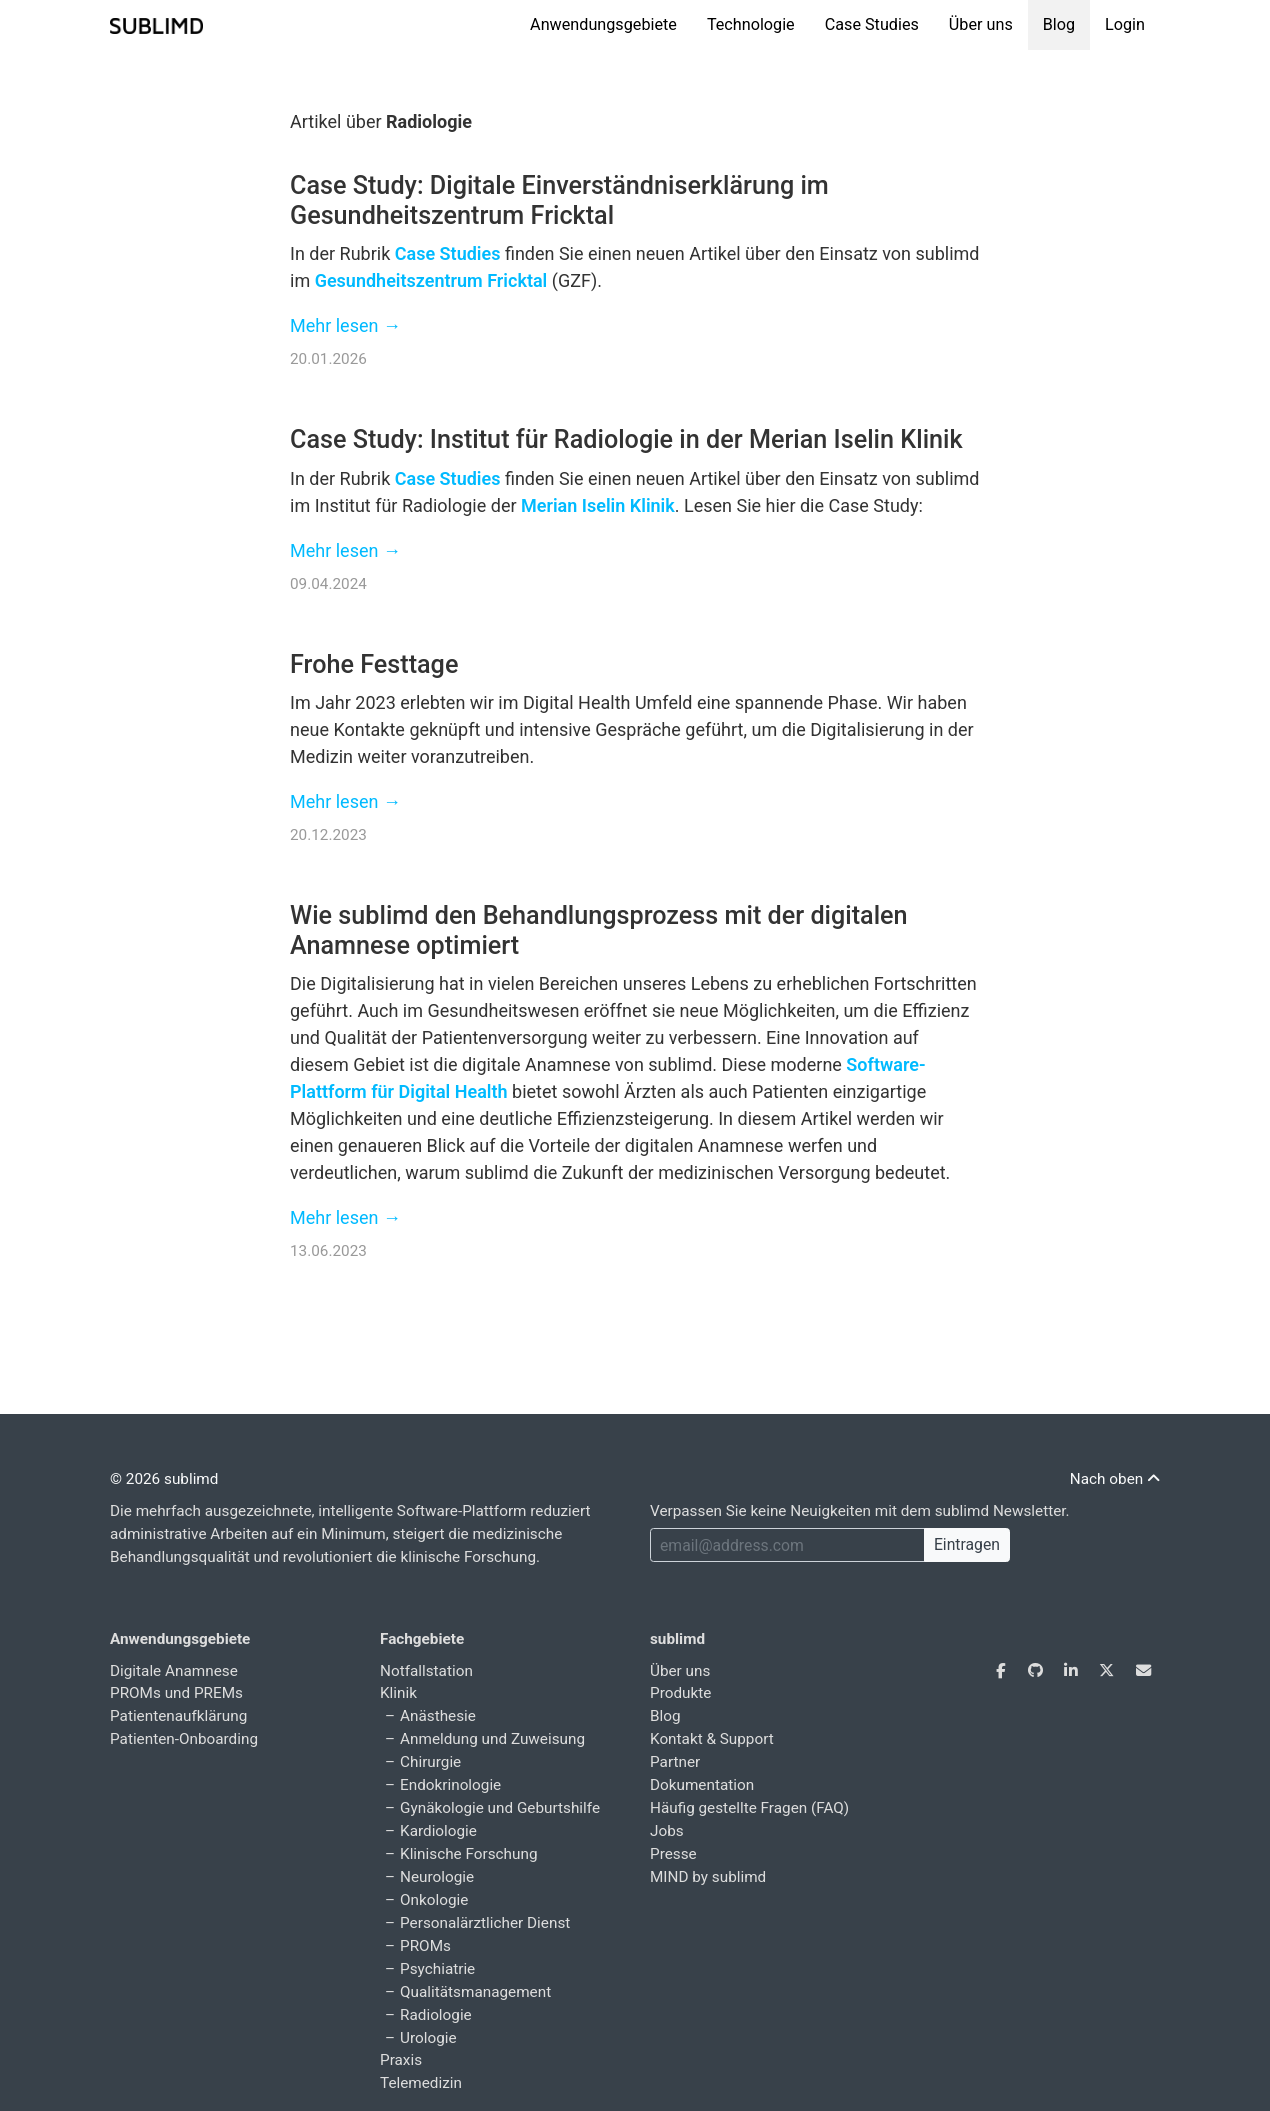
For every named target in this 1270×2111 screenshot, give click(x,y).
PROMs (425, 1946)
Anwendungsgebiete (603, 24)
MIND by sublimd (708, 1877)
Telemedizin (421, 2083)
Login (1125, 24)
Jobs (667, 1831)
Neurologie (437, 1877)
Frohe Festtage (374, 664)
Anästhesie (438, 1716)
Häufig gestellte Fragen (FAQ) (749, 1808)
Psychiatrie (437, 1969)
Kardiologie (438, 1831)
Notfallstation (426, 1671)
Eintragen (967, 1544)
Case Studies (872, 24)
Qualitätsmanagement (475, 1992)
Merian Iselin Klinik (598, 505)
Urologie (428, 2038)
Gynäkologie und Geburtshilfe (500, 1808)
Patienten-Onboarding (184, 1739)
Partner (675, 1762)
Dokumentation (702, 1785)
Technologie (751, 24)
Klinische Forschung (468, 1854)
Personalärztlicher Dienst (485, 1923)
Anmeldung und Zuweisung (492, 1739)
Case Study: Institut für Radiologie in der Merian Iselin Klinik (626, 439)
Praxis (401, 2060)
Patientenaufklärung (178, 1716)
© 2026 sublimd (164, 1479)
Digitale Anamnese (174, 1671)
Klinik (398, 1693)
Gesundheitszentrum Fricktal (431, 280)
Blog (1059, 24)
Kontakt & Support (712, 1739)
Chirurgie (430, 1762)
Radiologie (436, 2015)
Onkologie (434, 1900)
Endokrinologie (450, 1785)
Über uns (981, 24)
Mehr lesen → (345, 325)
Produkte (680, 1693)
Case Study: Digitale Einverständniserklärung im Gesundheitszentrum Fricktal (559, 200)
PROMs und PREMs (176, 1693)
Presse (673, 1854)
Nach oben (1115, 1479)
